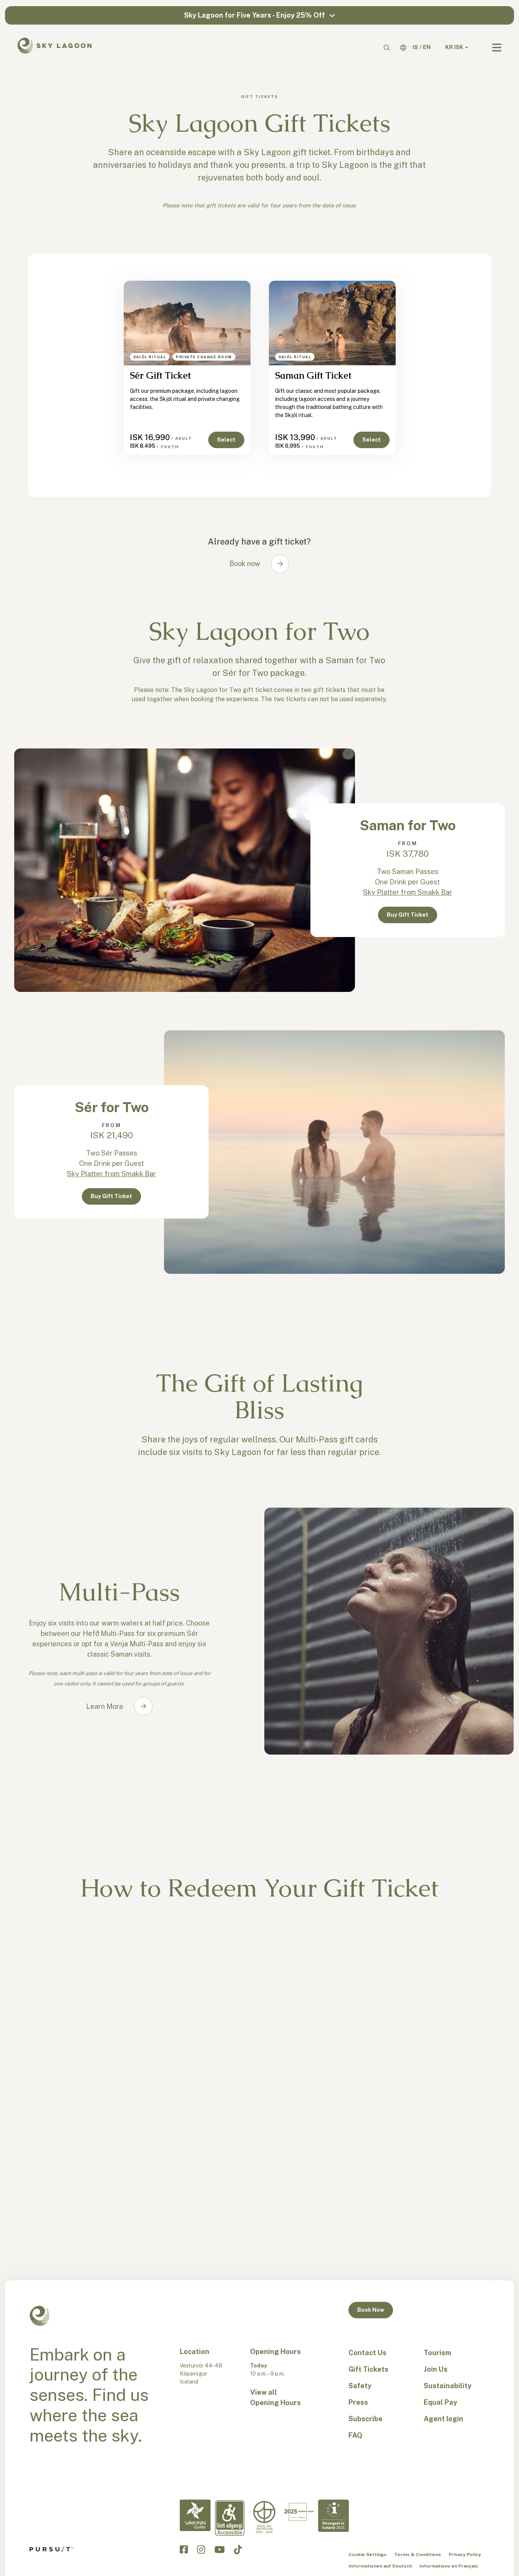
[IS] (415, 47)
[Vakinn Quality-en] (195, 2515)
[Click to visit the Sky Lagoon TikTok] (238, 2549)
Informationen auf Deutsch (380, 2566)
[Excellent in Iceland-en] (299, 2512)
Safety (359, 2386)
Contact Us (367, 2353)
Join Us (436, 2369)
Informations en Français (449, 2566)
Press (358, 2402)
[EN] (427, 47)
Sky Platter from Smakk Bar (407, 892)
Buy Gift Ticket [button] (407, 915)
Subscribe (365, 2419)
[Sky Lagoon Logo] (54, 45)
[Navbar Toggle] (497, 47)
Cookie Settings (367, 2554)
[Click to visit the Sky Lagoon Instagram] (201, 2549)
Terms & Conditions (417, 2554)
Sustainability (447, 2386)
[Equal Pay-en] (264, 2517)
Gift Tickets (368, 2369)
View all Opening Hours (275, 2397)
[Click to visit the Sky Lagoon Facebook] (184, 2549)
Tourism (437, 2353)
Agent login (443, 2419)
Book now (244, 564)
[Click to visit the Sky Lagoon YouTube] (219, 2549)
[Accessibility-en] (229, 2518)
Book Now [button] (370, 2310)
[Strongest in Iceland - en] (333, 2516)
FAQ (355, 2435)
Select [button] (226, 440)
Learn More (104, 1706)
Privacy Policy (465, 2554)
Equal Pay (440, 2402)
